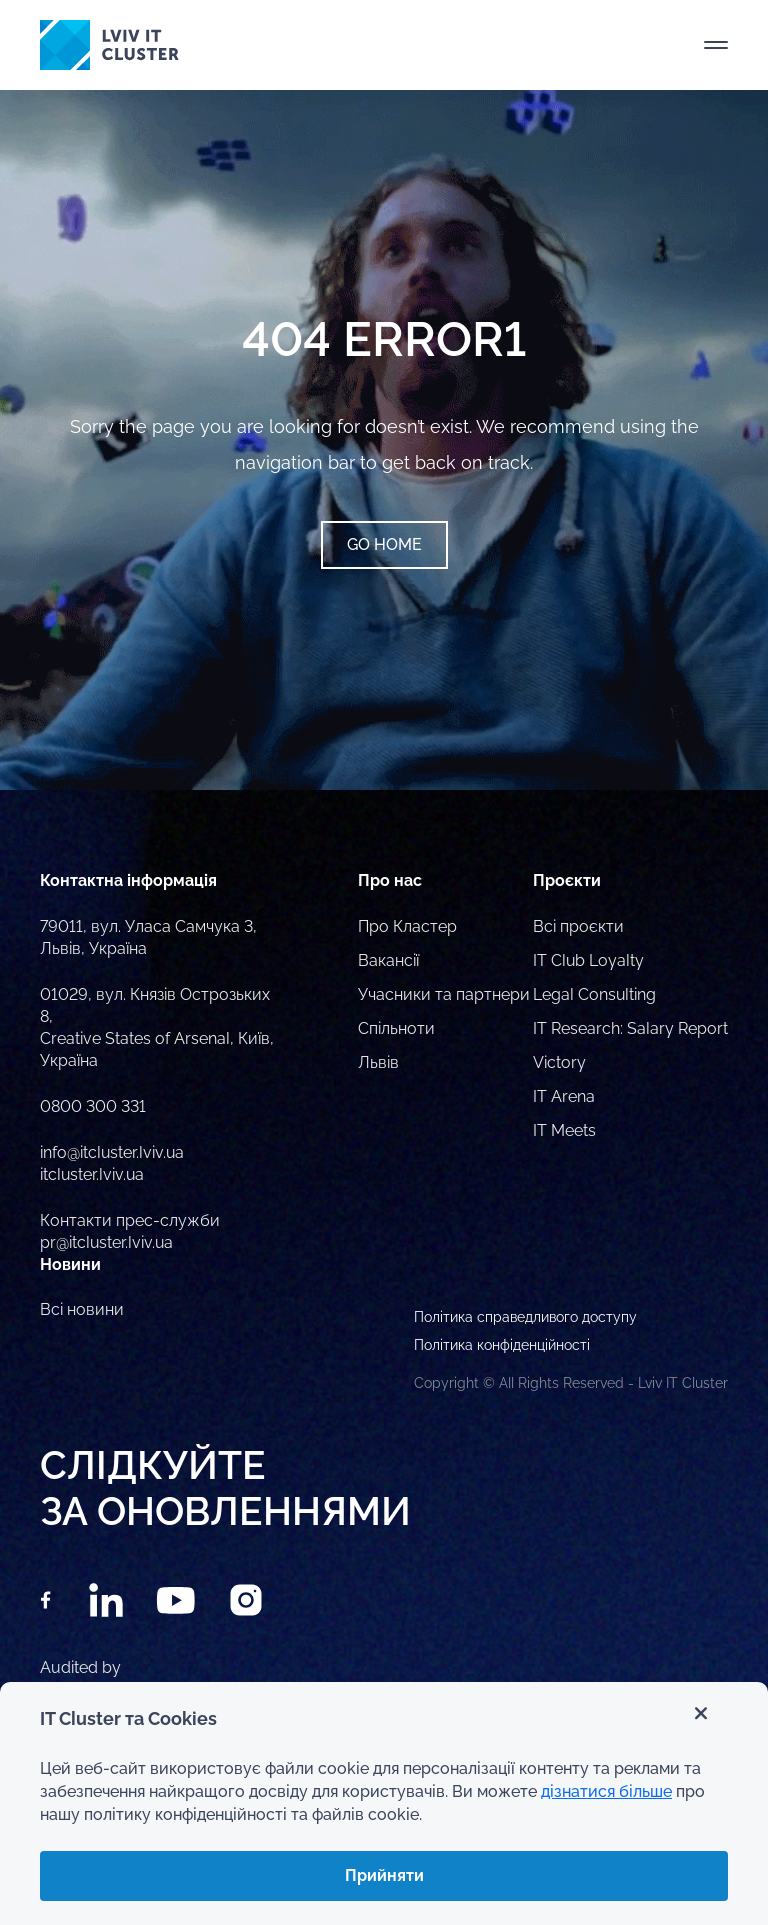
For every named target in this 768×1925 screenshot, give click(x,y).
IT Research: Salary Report (630, 1028)
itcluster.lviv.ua (92, 1174)
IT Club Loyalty (588, 960)
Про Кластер (407, 926)
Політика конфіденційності (502, 1345)
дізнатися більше (606, 1791)
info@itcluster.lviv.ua (112, 1152)
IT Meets (564, 1130)
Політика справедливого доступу (525, 1317)
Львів (378, 1062)
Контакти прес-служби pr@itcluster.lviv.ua (130, 1231)
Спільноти (396, 1028)
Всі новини (82, 1309)
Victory (559, 1062)
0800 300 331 (93, 1106)
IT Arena (564, 1096)
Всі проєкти (578, 926)
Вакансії (388, 960)
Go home (384, 544)
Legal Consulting (594, 994)
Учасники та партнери (444, 994)
